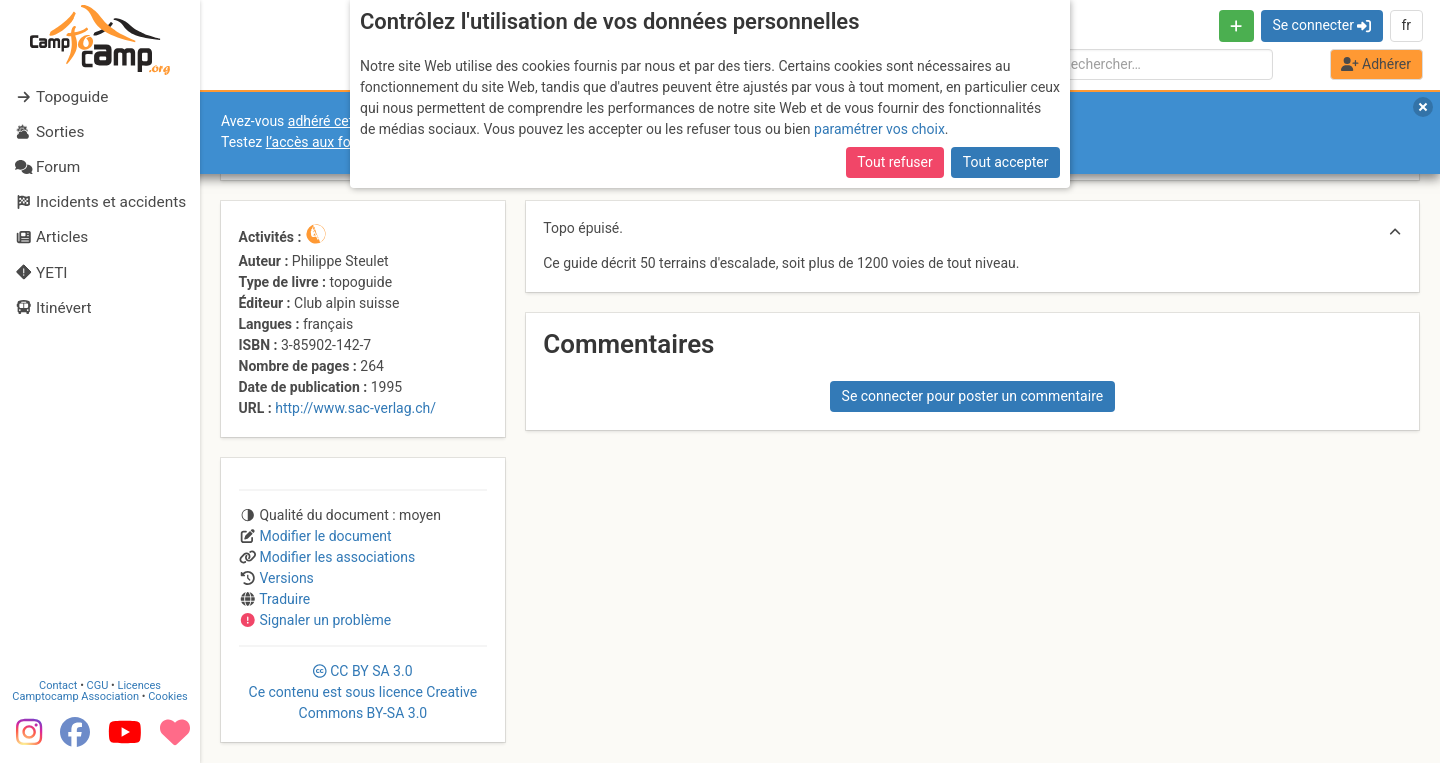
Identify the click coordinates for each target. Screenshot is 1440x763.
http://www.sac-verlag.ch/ (355, 408)
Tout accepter (1006, 162)
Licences (139, 685)
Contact (58, 685)
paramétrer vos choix (879, 129)
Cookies (167, 696)
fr (1406, 25)
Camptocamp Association (75, 696)
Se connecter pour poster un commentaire (973, 396)
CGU (98, 685)
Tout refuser (894, 162)
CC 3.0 (363, 692)
